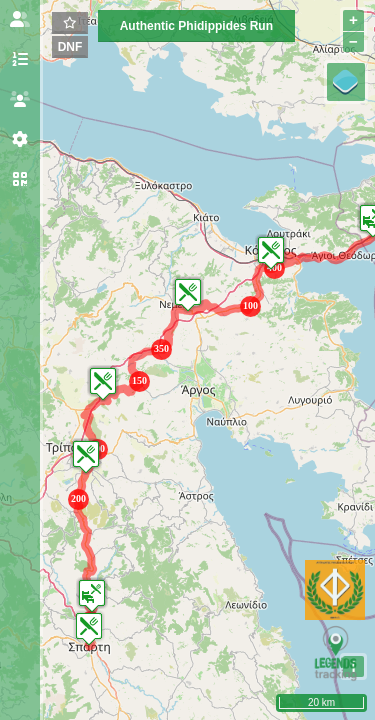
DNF (70, 47)
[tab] (20, 20)
